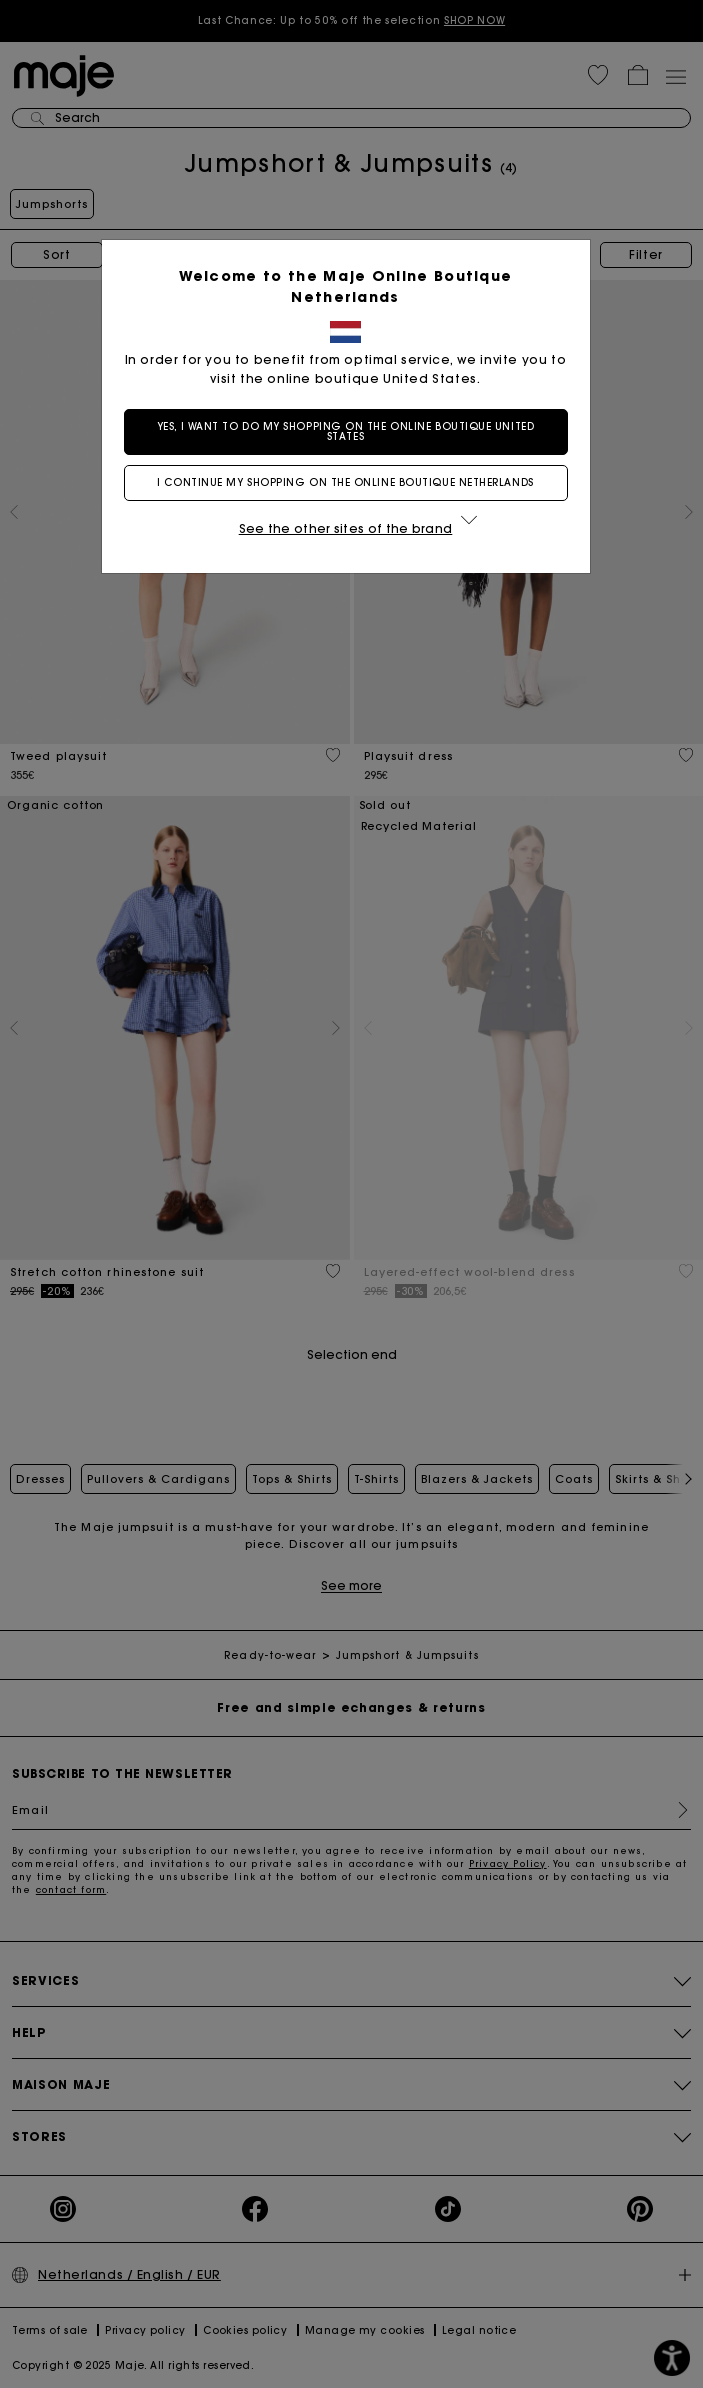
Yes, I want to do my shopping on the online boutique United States (351, 431)
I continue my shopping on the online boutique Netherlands (351, 482)
